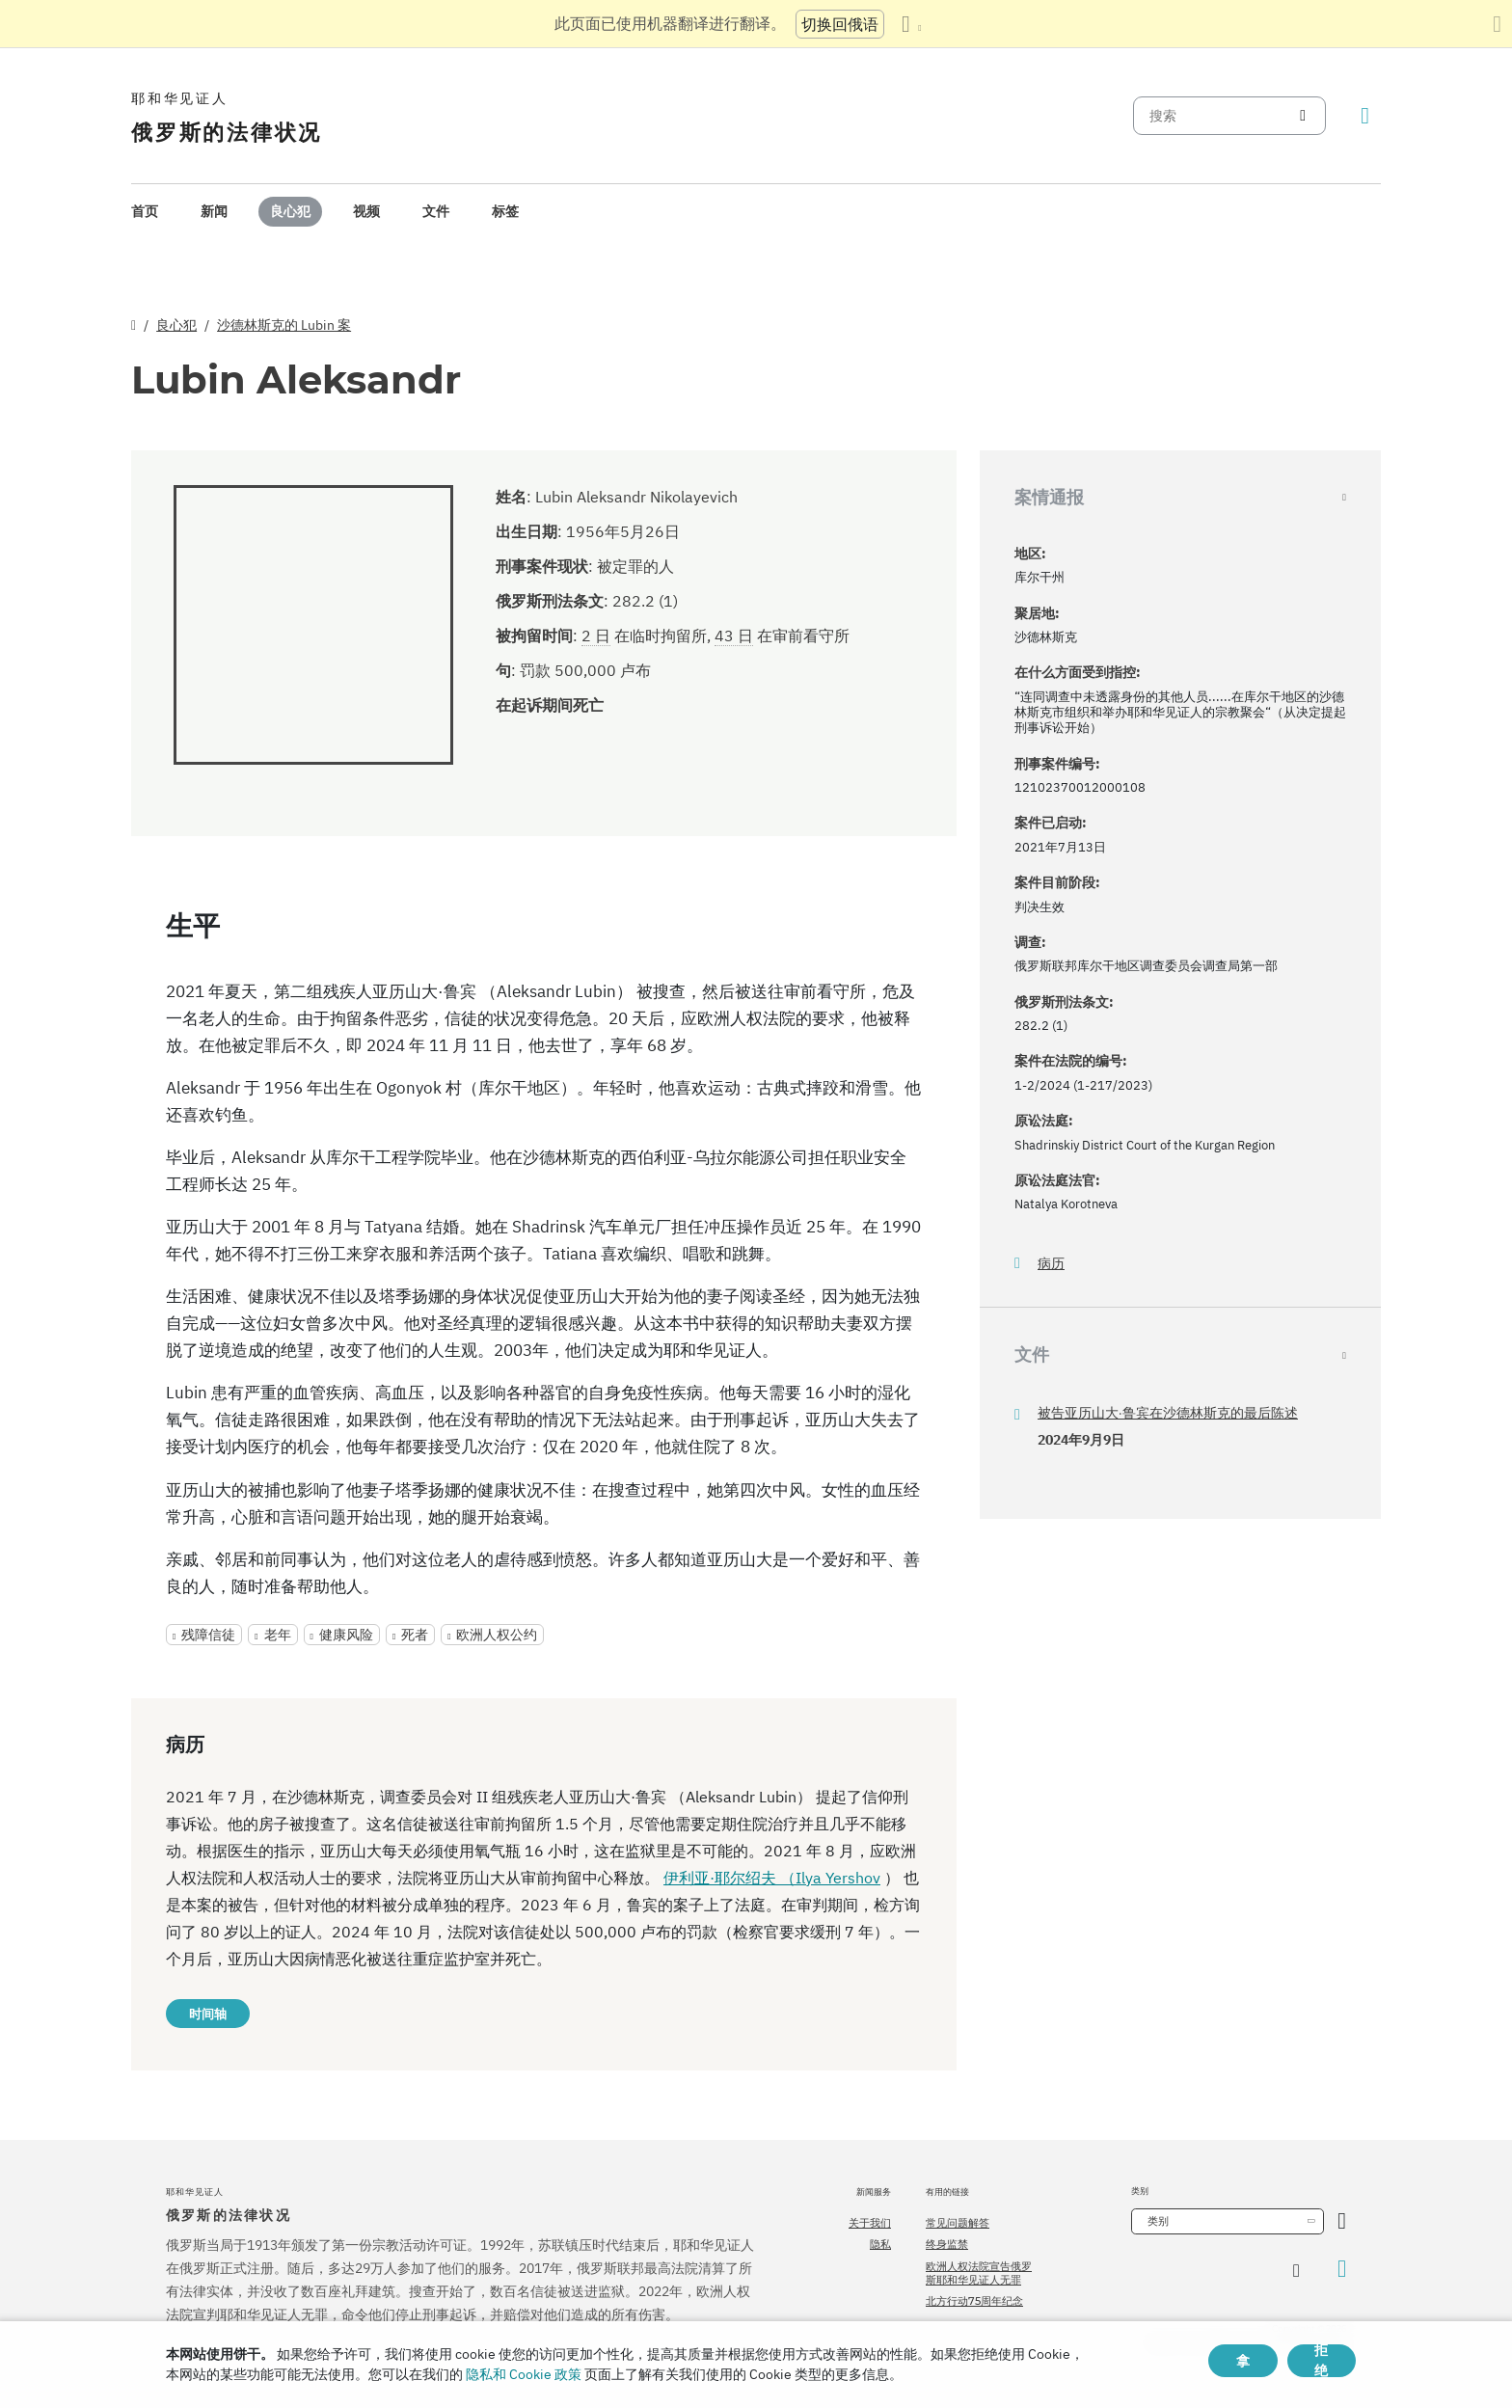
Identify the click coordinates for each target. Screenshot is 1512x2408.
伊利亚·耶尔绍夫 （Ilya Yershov (771, 1877)
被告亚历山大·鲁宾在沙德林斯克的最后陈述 (1168, 1412)
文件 (435, 211)
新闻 (214, 211)
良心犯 (290, 211)
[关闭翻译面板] (1497, 24)
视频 (366, 211)
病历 (1051, 1264)
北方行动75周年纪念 (974, 2301)
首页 (144, 211)
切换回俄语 (839, 24)
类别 (1158, 2221)
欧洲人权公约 (496, 1634)
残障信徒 (208, 1634)
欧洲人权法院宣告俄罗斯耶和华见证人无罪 (979, 2272)
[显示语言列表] (911, 24)
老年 (277, 1634)
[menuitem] (145, 212)
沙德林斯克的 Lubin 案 (284, 325)
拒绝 (1321, 2360)
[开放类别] (1341, 2221)
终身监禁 (947, 2244)
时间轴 (208, 2013)
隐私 (880, 2244)
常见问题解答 (957, 2223)
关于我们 (870, 2223)
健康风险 (346, 1634)
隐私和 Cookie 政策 (523, 2374)
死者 (414, 1634)
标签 (505, 211)
